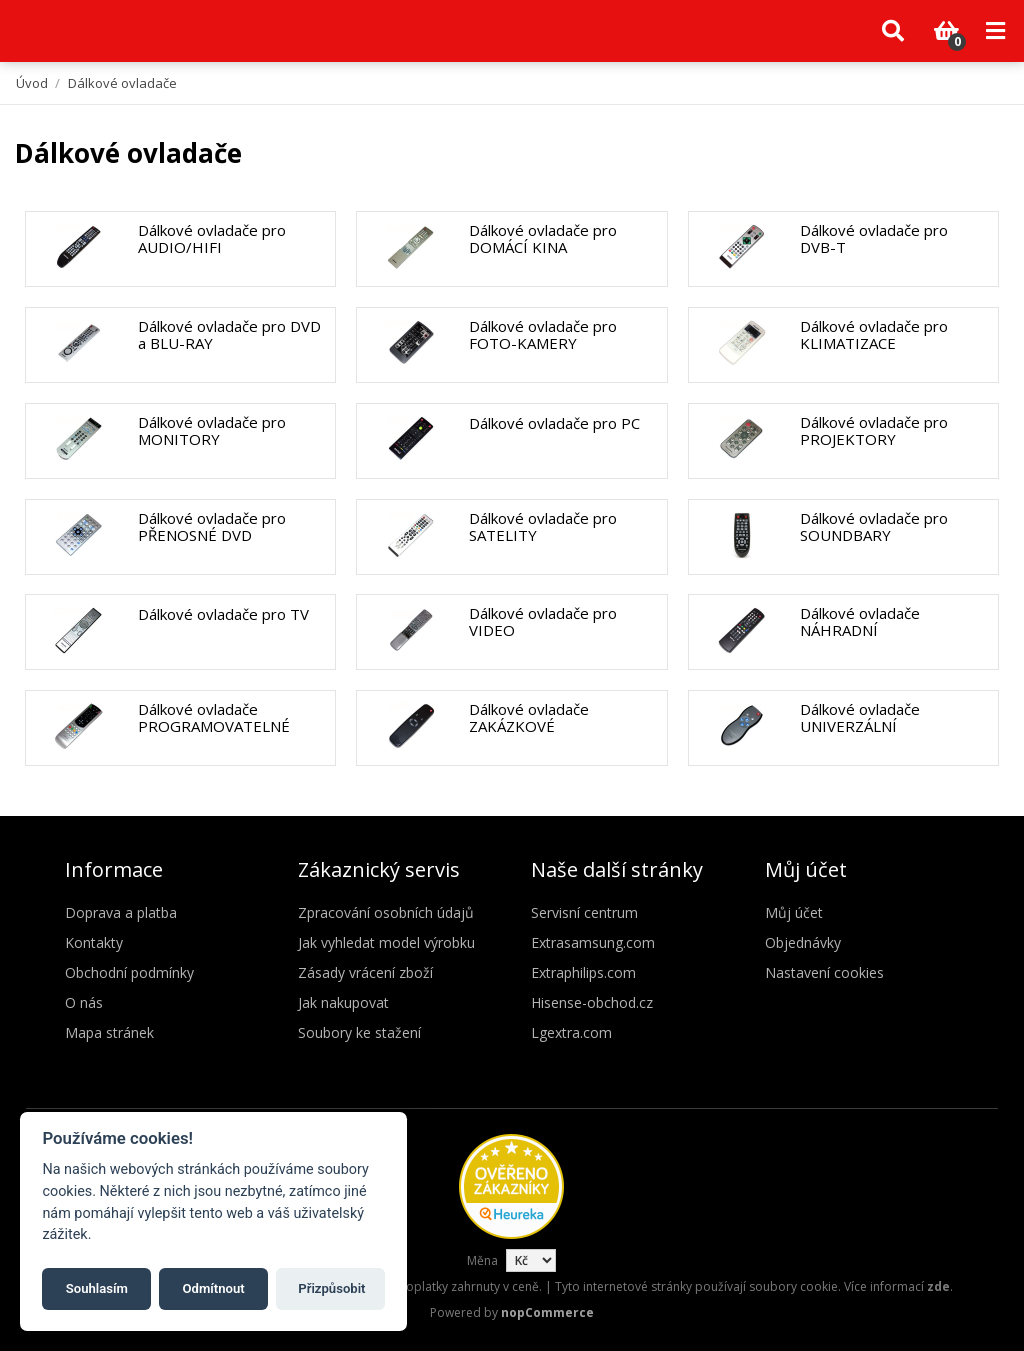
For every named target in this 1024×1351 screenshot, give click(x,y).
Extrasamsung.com (593, 942)
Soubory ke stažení (359, 1032)
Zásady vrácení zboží (365, 972)
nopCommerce (547, 1312)
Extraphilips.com (583, 972)
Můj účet (794, 912)
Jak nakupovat (343, 1002)
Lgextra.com (571, 1032)
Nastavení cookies (824, 972)
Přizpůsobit (331, 1288)
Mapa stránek (109, 1032)
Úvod (32, 83)
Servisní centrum (584, 912)
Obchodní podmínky (129, 972)
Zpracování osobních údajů (386, 912)
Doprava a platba (121, 912)
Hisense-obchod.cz (592, 1002)
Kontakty (94, 942)
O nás (84, 1002)
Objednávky (803, 942)
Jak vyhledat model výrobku (386, 942)
